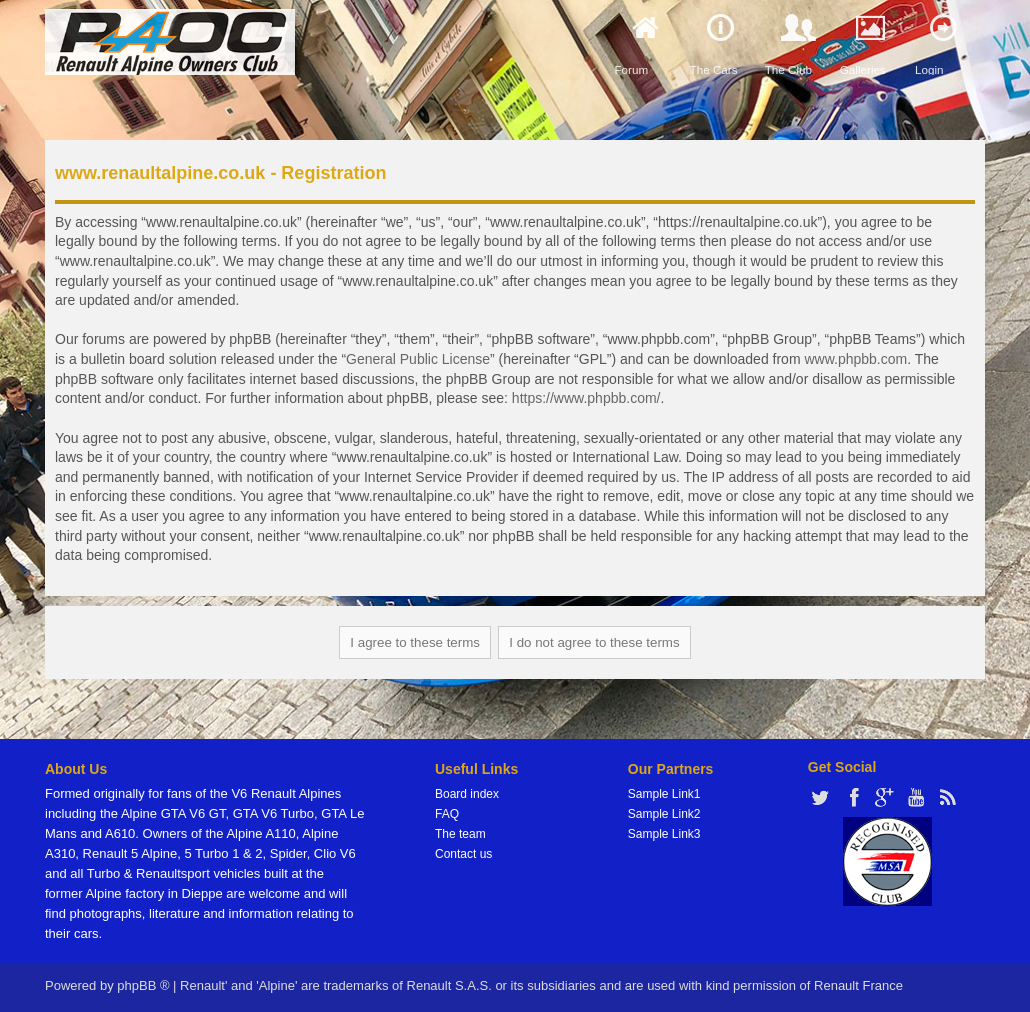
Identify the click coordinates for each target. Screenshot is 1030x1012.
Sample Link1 (664, 794)
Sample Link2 (664, 814)
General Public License (418, 359)
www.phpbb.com (855, 359)
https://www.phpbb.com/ (586, 398)
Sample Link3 (664, 834)
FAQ (447, 814)
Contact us (463, 854)
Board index (467, 794)
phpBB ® (143, 985)
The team (460, 834)
